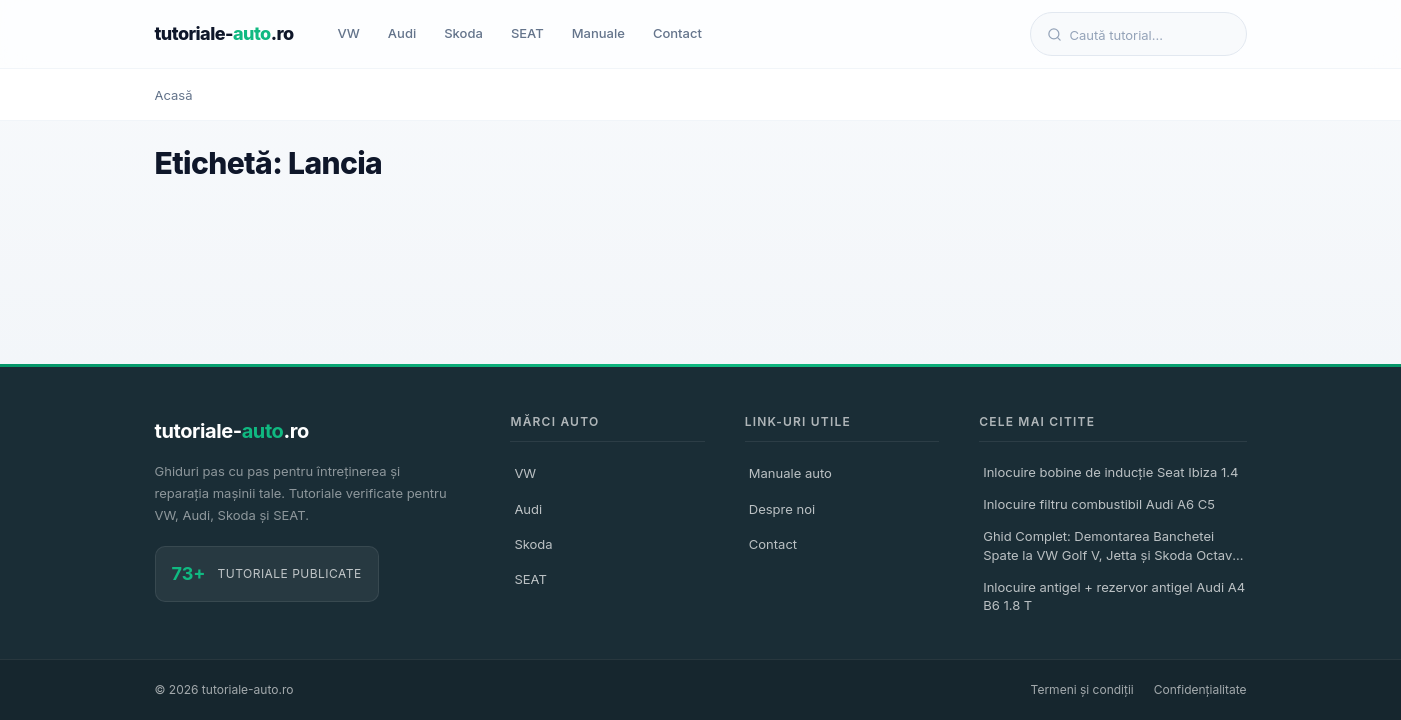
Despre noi (782, 509)
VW (349, 33)
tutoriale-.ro (224, 33)
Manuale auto (790, 473)
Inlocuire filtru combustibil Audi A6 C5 (1099, 504)
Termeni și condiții (1082, 689)
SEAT (527, 33)
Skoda (463, 33)
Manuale (598, 33)
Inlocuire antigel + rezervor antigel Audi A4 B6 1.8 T (1114, 596)
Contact (677, 33)
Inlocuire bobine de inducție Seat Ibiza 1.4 (1110, 472)
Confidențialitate (1200, 689)
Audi (402, 33)
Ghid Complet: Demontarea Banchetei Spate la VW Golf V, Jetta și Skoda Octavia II (1113, 548)
